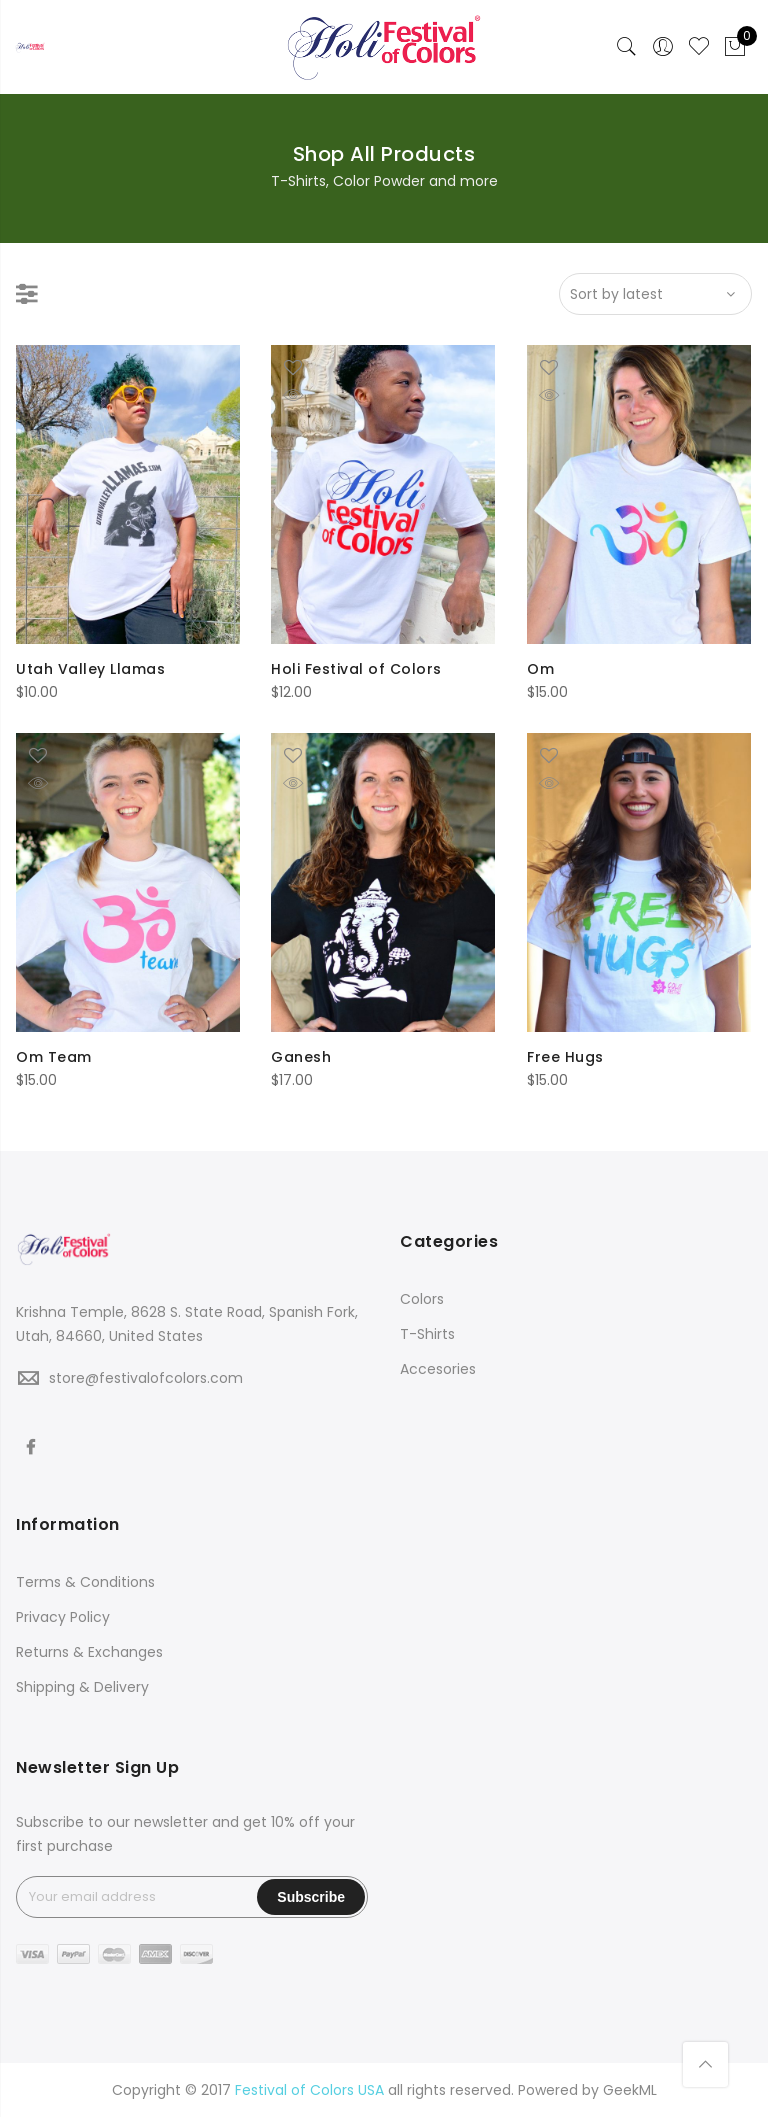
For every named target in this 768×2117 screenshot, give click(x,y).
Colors (422, 1299)
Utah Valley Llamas (90, 669)
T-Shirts (427, 1334)
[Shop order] (655, 294)
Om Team (54, 1057)
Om (540, 669)
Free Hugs (565, 1057)
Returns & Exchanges (89, 1652)
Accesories (438, 1369)
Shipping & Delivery (82, 1687)
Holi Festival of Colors (356, 669)
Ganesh (301, 1057)
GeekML (630, 2090)
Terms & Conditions (85, 1582)
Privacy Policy (63, 1617)
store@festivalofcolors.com (146, 1378)
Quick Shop (53, 395)
